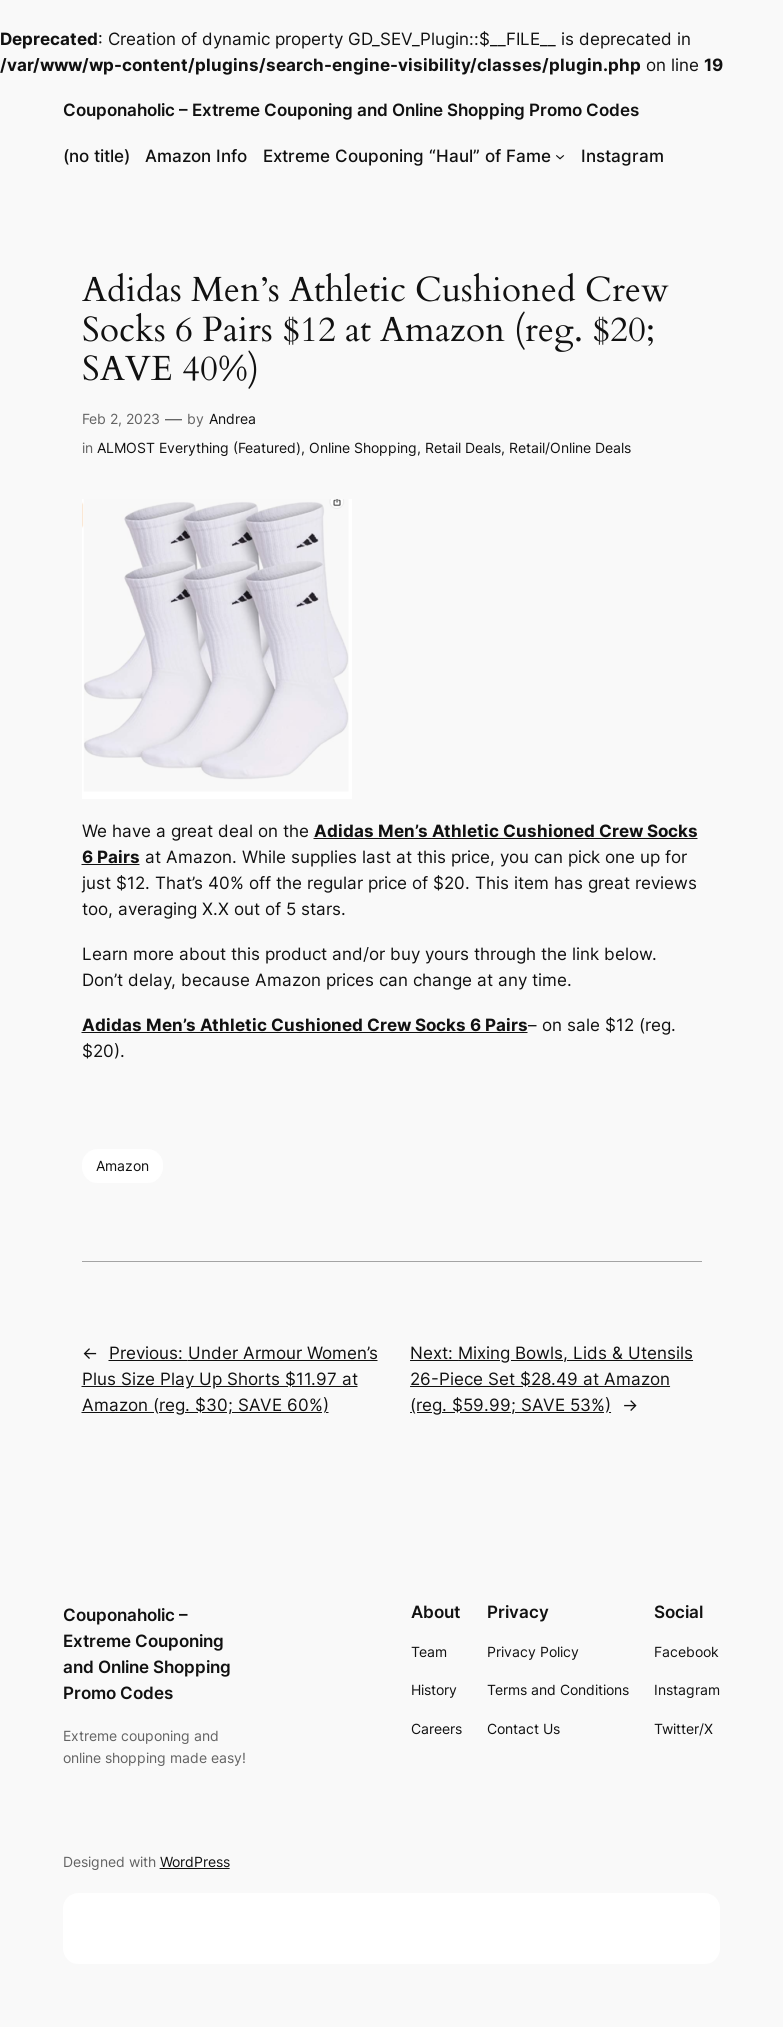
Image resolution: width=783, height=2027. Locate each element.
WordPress (195, 1861)
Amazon (122, 1165)
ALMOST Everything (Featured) (199, 447)
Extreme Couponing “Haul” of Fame (407, 156)
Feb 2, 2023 (121, 418)
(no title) (96, 156)
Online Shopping (363, 447)
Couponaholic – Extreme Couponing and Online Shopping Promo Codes (351, 110)
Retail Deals (463, 447)
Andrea (232, 418)
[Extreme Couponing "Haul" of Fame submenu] (560, 156)
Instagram (622, 156)
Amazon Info (196, 156)
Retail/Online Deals (570, 447)
